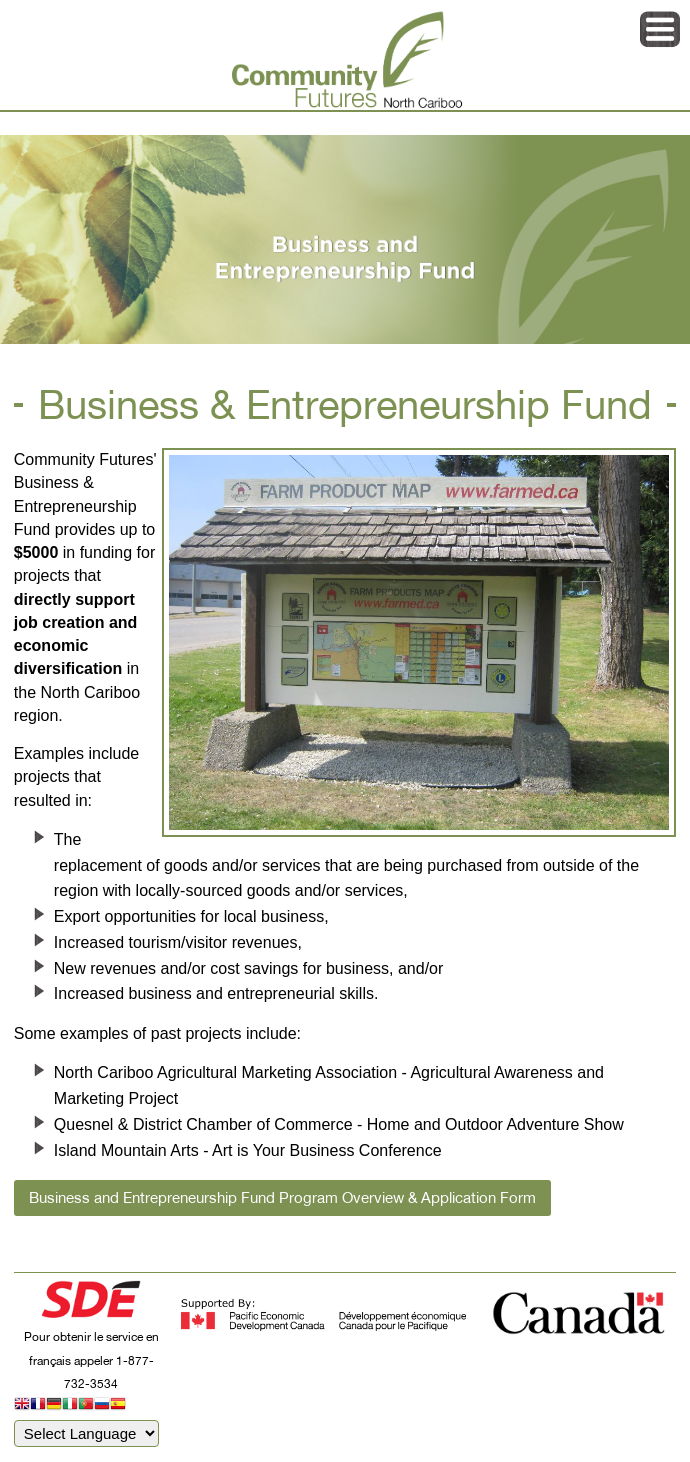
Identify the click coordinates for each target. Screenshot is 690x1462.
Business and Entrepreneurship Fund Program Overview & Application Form (282, 1197)
